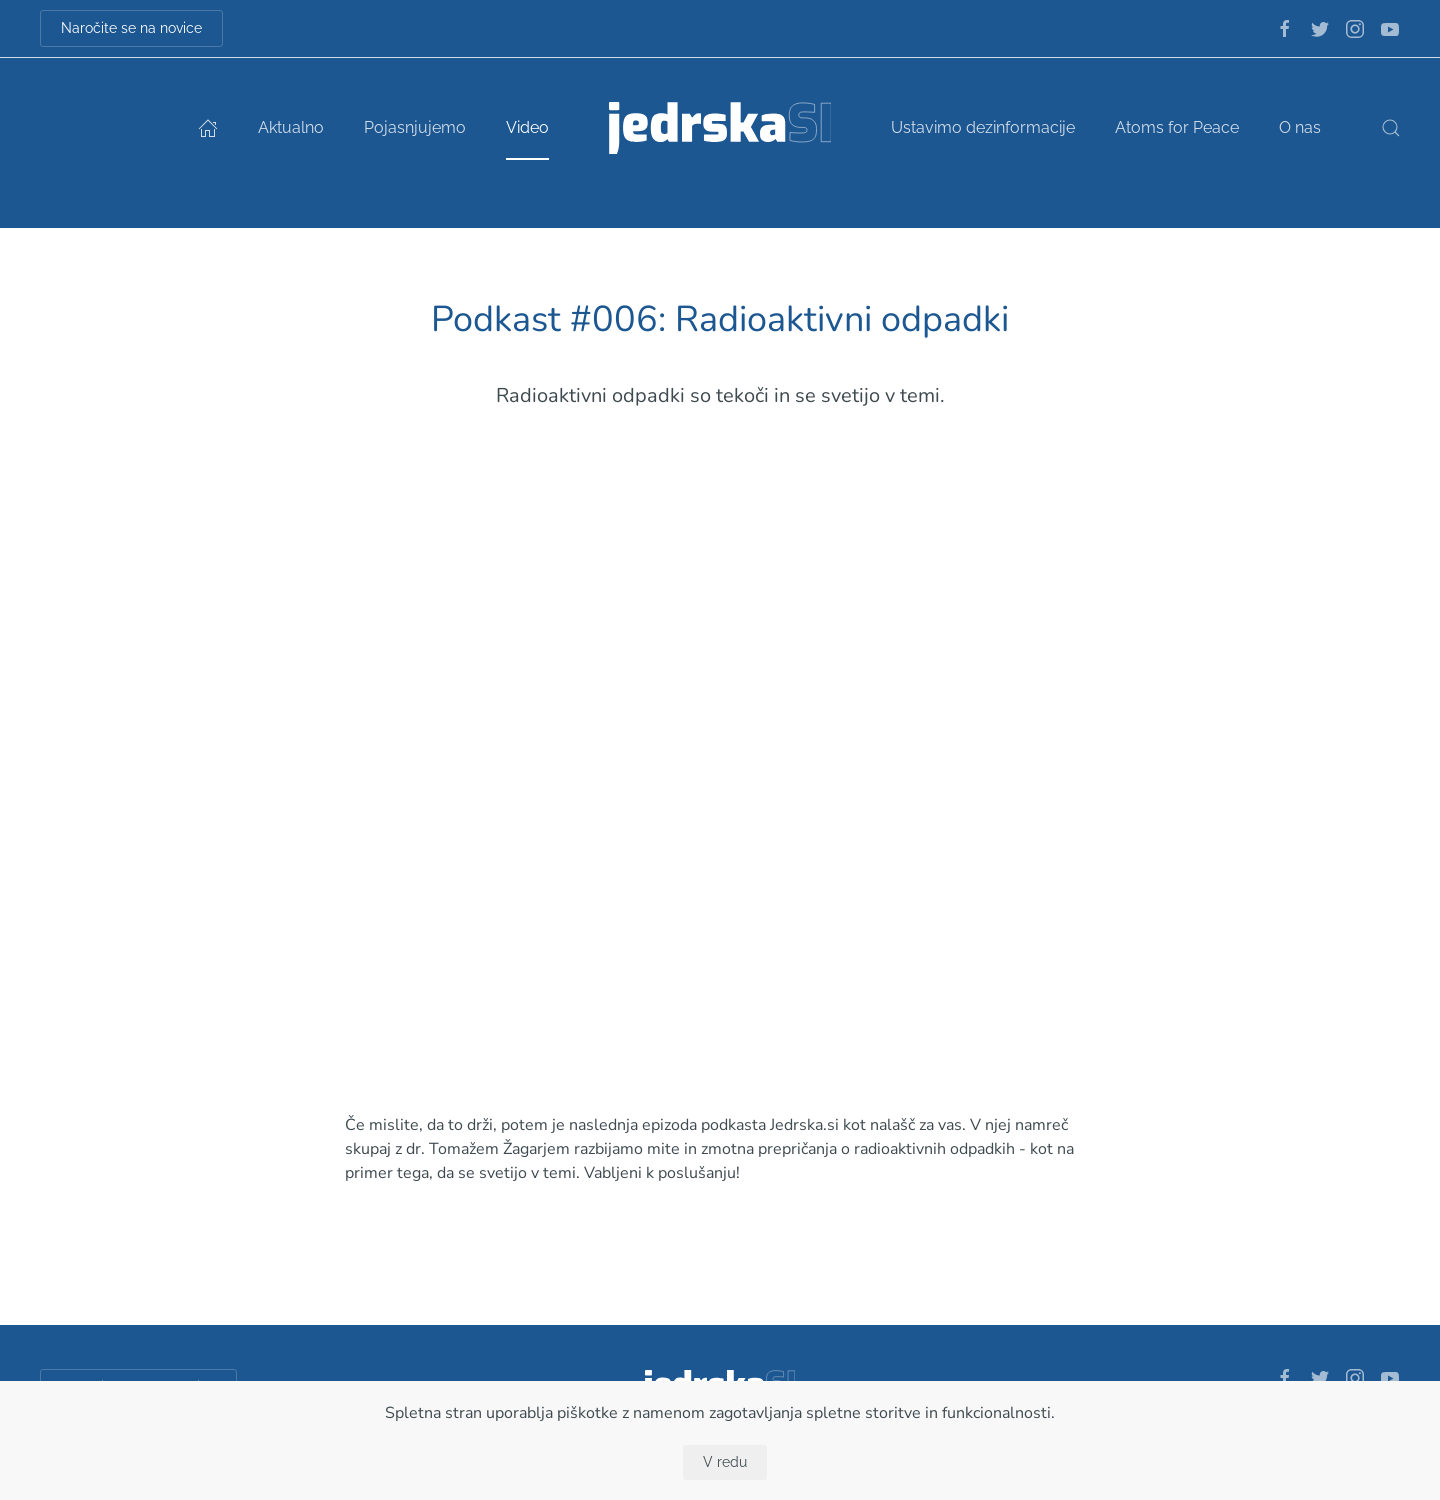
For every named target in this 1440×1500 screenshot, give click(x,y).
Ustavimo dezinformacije (983, 127)
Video (527, 127)
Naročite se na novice (131, 28)
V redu (725, 1462)
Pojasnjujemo (415, 127)
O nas (1300, 127)
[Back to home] (720, 128)
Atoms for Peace (1177, 127)
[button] (1391, 128)
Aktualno (291, 127)
